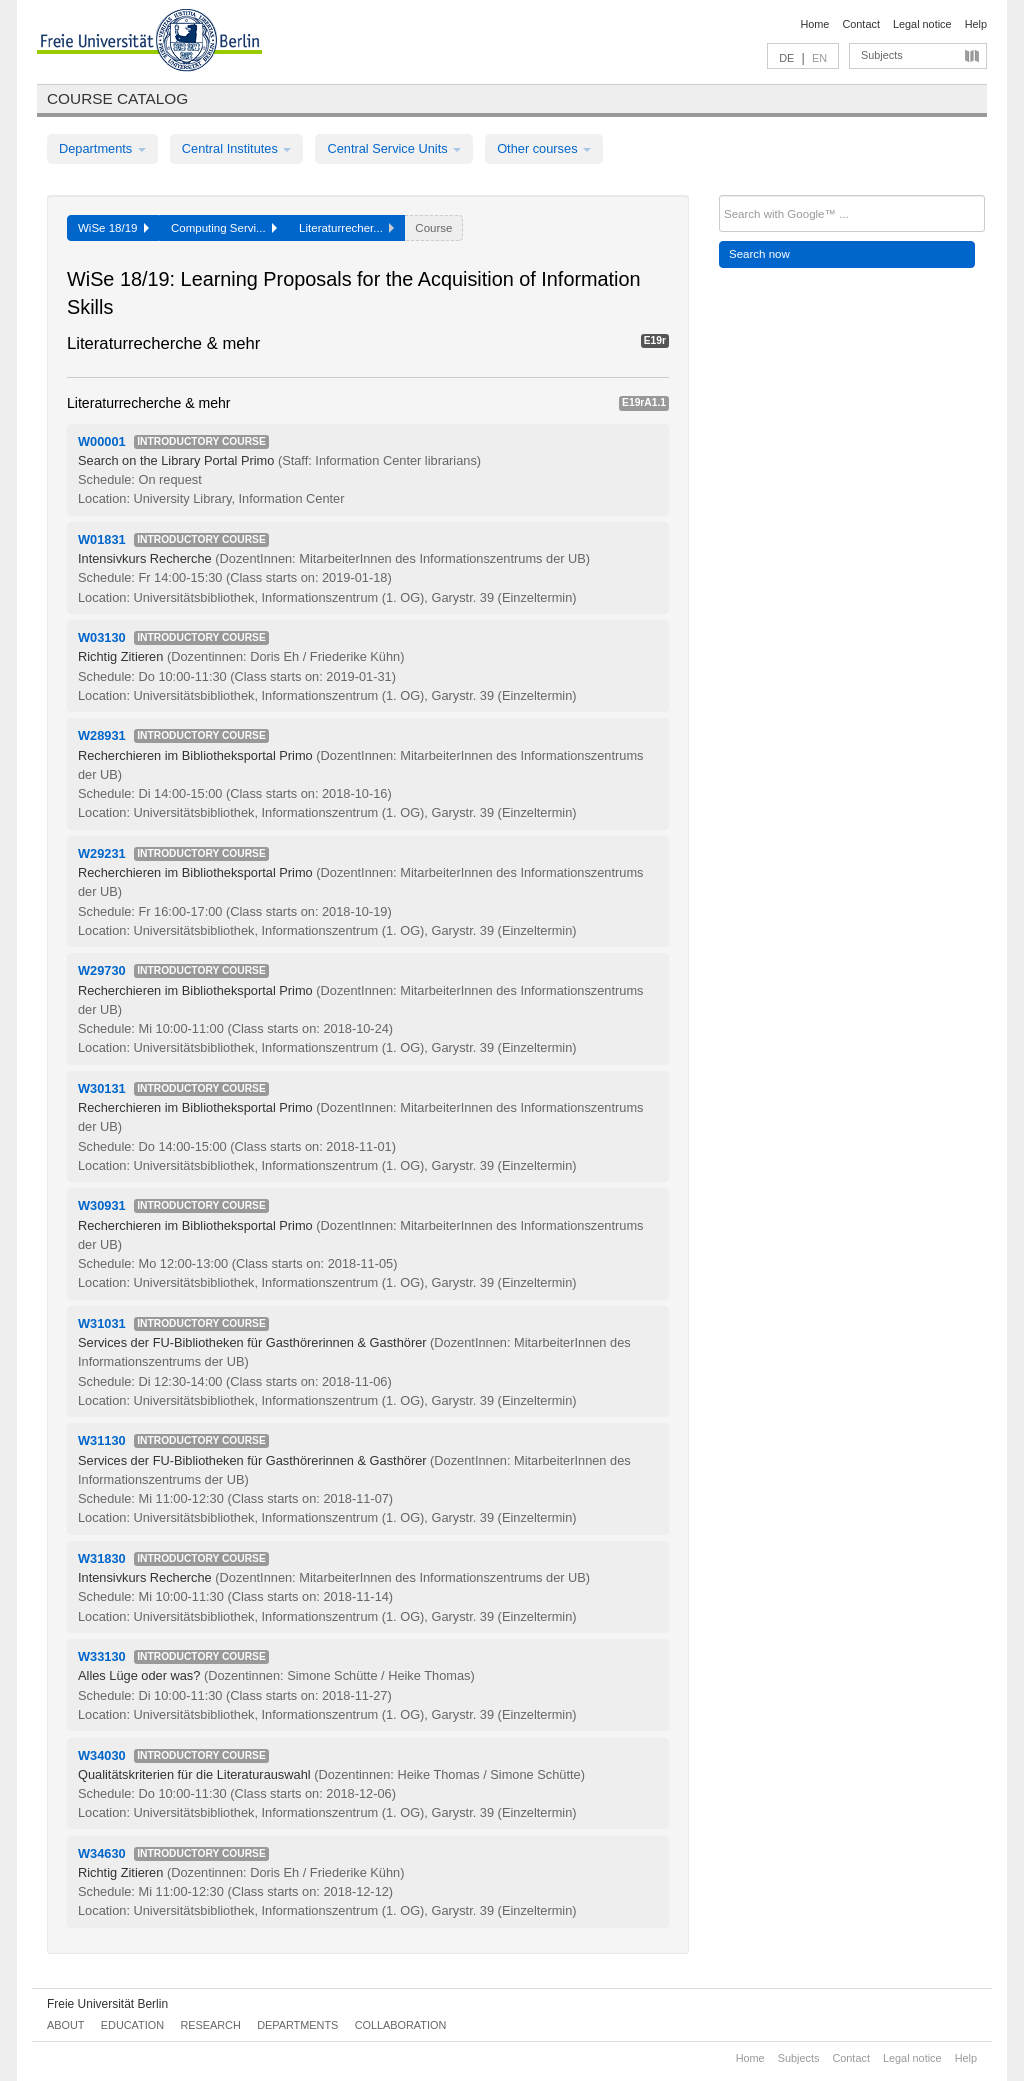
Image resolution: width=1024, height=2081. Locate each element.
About (65, 2025)
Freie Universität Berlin (107, 2004)
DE (786, 58)
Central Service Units (394, 148)
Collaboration (401, 2025)
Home (814, 24)
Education (132, 2025)
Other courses (544, 148)
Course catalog (117, 98)
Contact (860, 24)
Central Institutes (237, 148)
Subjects (882, 55)
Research (210, 2025)
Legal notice (922, 24)
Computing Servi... (224, 228)
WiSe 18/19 (113, 228)
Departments (102, 148)
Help (976, 24)
